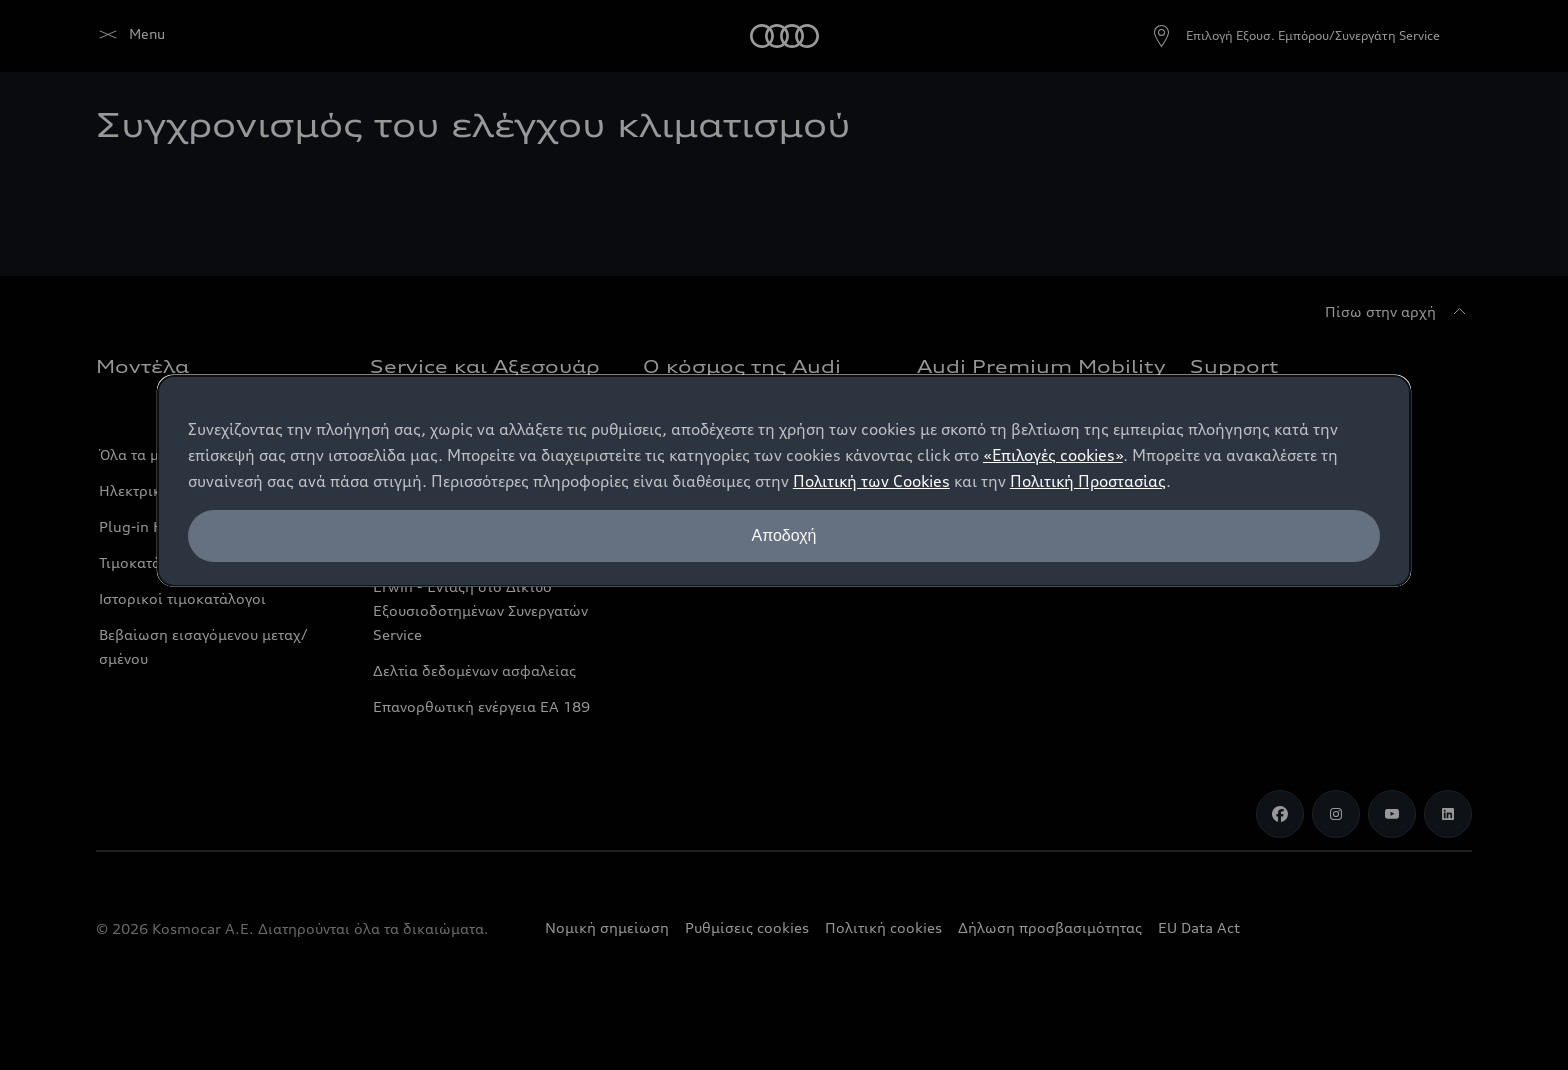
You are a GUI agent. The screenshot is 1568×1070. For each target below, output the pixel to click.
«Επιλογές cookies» (1053, 455)
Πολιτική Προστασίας (1088, 481)
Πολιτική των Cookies (871, 481)
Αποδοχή (783, 535)
